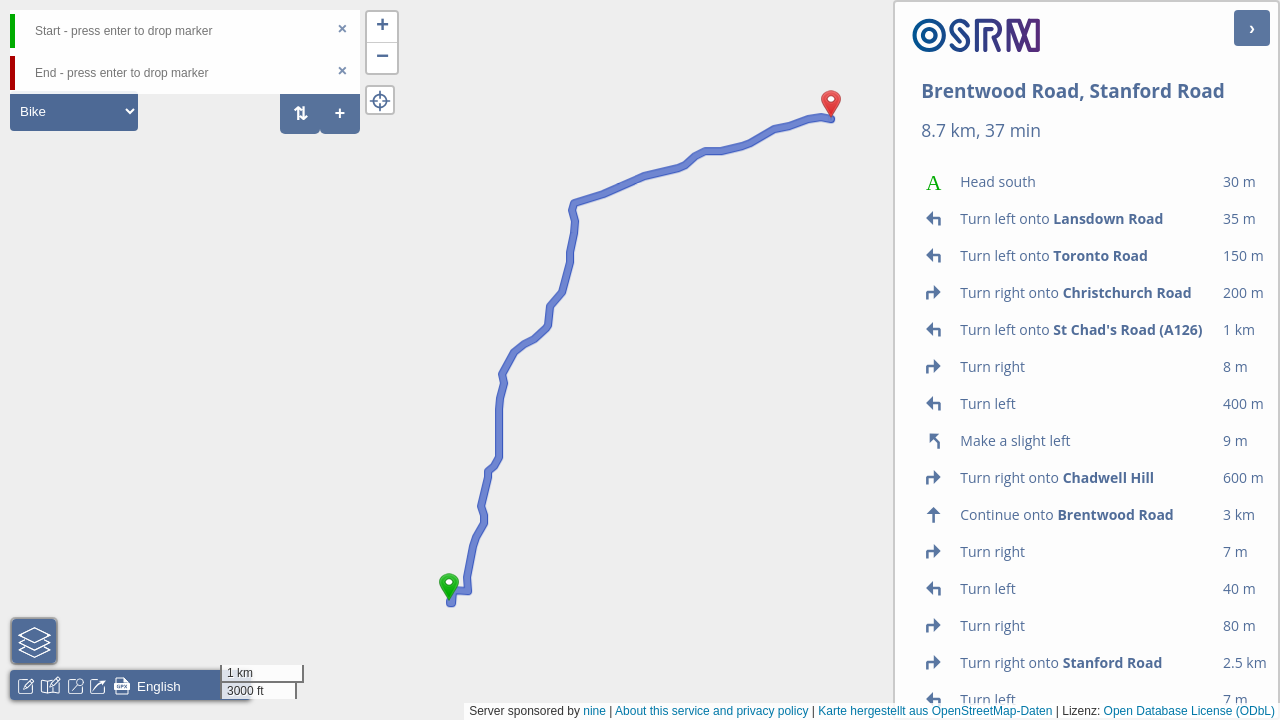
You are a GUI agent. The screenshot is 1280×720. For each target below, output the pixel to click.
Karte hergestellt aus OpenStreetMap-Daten (935, 711)
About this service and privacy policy (711, 711)
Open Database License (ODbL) (1189, 711)
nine (594, 711)
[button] (449, 601)
